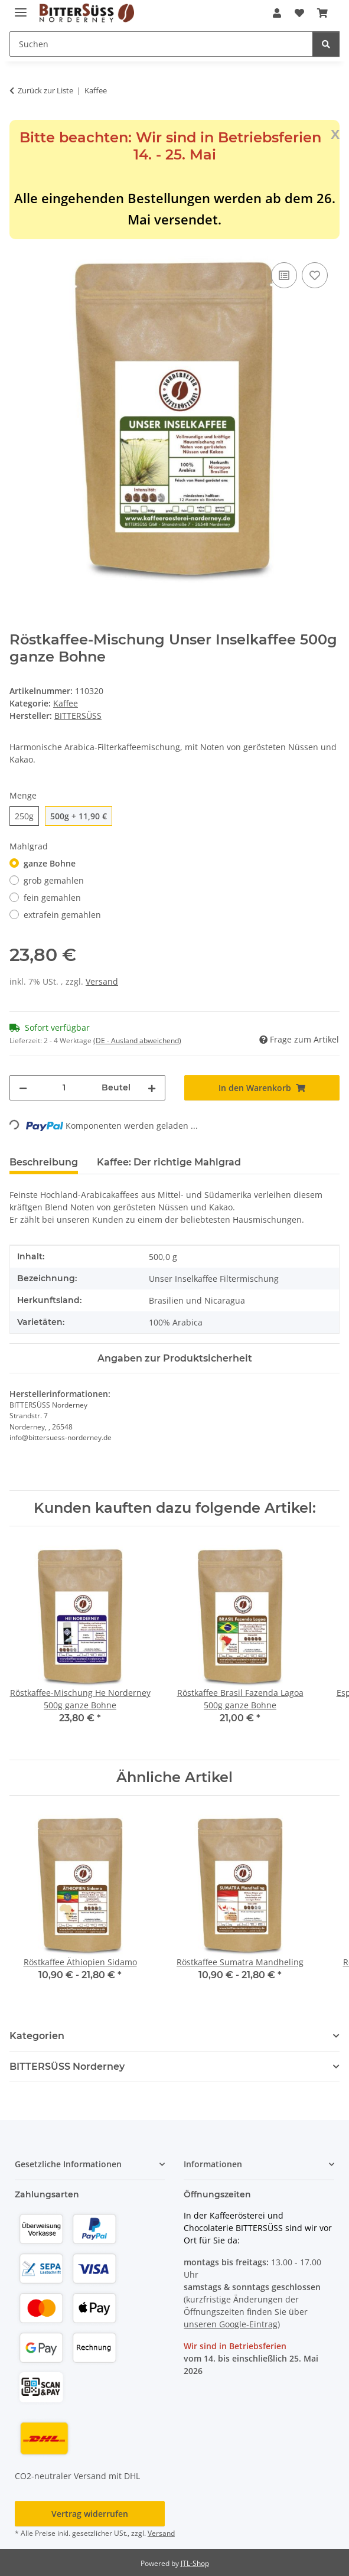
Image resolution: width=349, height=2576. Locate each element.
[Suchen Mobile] (161, 44)
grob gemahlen (54, 880)
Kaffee (65, 703)
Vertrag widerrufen (89, 2513)
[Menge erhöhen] (152, 1088)
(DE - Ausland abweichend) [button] (137, 1040)
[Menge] (64, 1088)
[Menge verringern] (23, 1088)
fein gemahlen (52, 897)
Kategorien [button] (36, 2035)
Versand (102, 981)
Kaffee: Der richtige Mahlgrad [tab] (169, 1162)
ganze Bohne (50, 863)
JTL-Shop (195, 2563)
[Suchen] (326, 44)
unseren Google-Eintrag (231, 2324)
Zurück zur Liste (45, 90)
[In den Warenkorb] (18, 246)
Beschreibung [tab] (43, 1162)
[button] (277, 13)
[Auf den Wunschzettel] (315, 275)
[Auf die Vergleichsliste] (284, 275)
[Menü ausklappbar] (21, 7)
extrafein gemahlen (62, 914)
